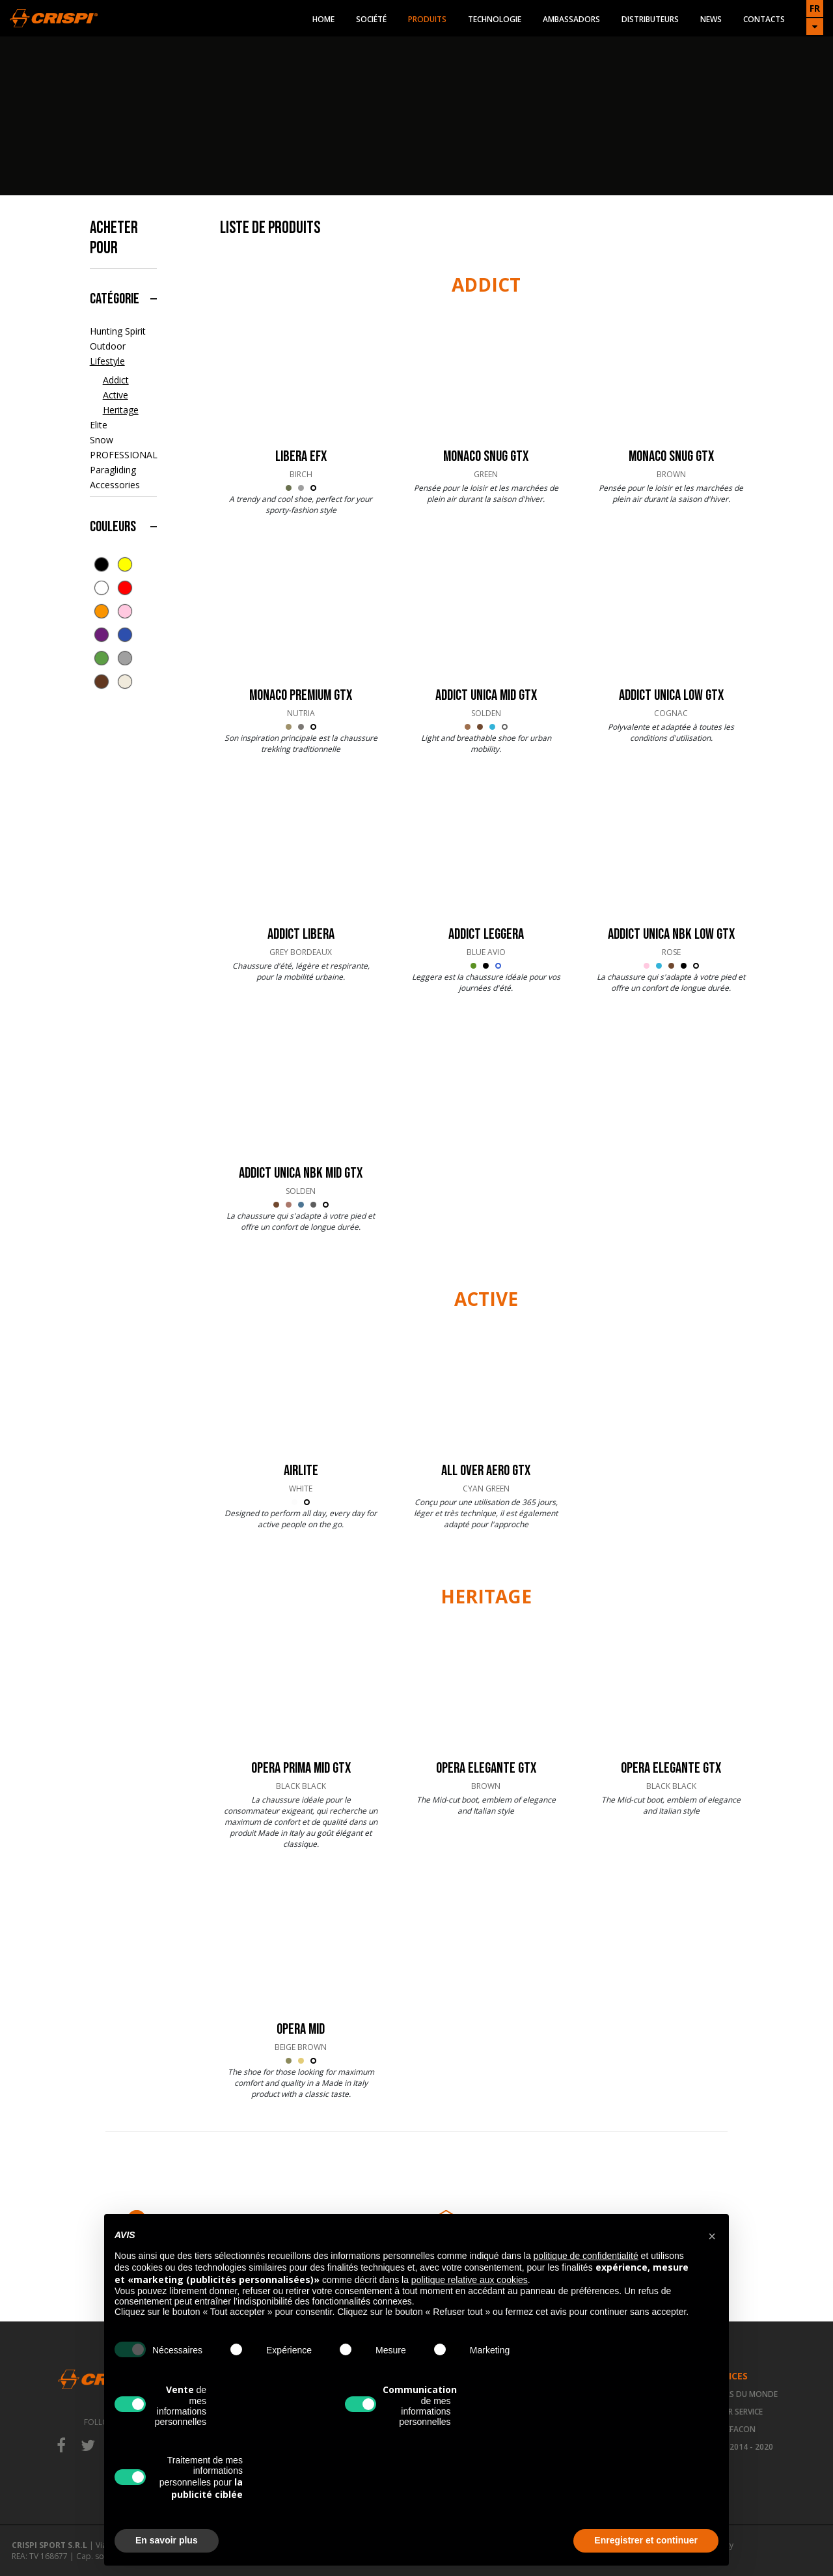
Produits (427, 19)
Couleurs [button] (113, 527)
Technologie (494, 19)
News (711, 19)
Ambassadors (571, 19)
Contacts (764, 19)
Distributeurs (650, 19)
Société (371, 19)
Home (323, 19)
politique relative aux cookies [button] (469, 2280)
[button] (712, 2234)
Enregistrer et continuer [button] (646, 2540)
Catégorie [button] (114, 299)
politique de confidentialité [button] (586, 2256)
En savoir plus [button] (166, 2540)
